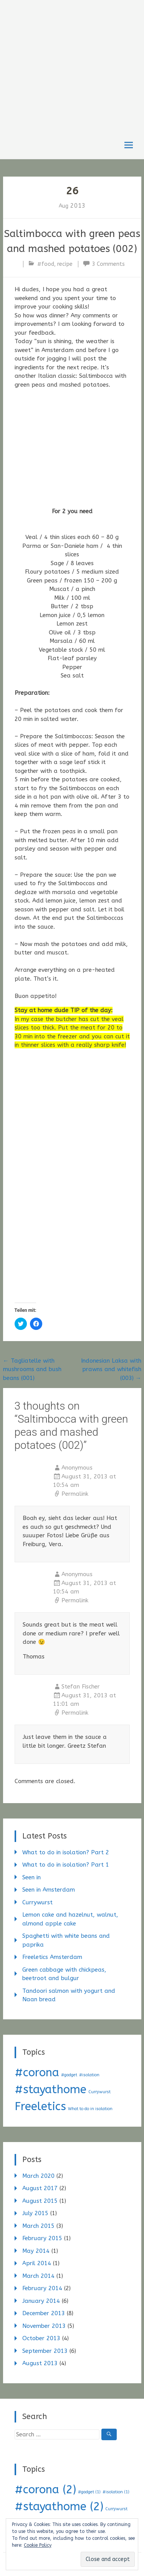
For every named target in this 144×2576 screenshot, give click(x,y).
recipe (65, 264)
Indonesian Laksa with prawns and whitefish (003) (111, 1369)
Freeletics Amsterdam (52, 1957)
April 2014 (36, 2263)
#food (45, 264)
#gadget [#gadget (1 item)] (69, 2074)
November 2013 (44, 2325)
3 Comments (108, 264)
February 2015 (42, 2238)
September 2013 (45, 2350)
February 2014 (42, 2288)
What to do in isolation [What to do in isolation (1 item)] (90, 2108)
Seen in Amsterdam (48, 1889)
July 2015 (35, 2213)
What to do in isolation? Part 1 (65, 1864)
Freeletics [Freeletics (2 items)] (40, 2106)
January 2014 (41, 2300)
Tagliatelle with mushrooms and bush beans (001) (32, 1369)
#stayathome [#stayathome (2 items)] (50, 2089)
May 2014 (36, 2250)
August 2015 (40, 2200)
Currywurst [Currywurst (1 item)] (99, 2091)
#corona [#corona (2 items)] (37, 2072)
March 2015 (38, 2225)
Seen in (31, 1877)
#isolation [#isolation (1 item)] (89, 2074)
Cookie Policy (37, 2545)
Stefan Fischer (80, 1686)
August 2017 (40, 2188)
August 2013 (40, 2363)
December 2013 (43, 2313)
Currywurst (37, 1902)
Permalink (74, 1493)
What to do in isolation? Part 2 (65, 1852)
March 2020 (38, 2175)
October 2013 (41, 2338)
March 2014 (38, 2275)
